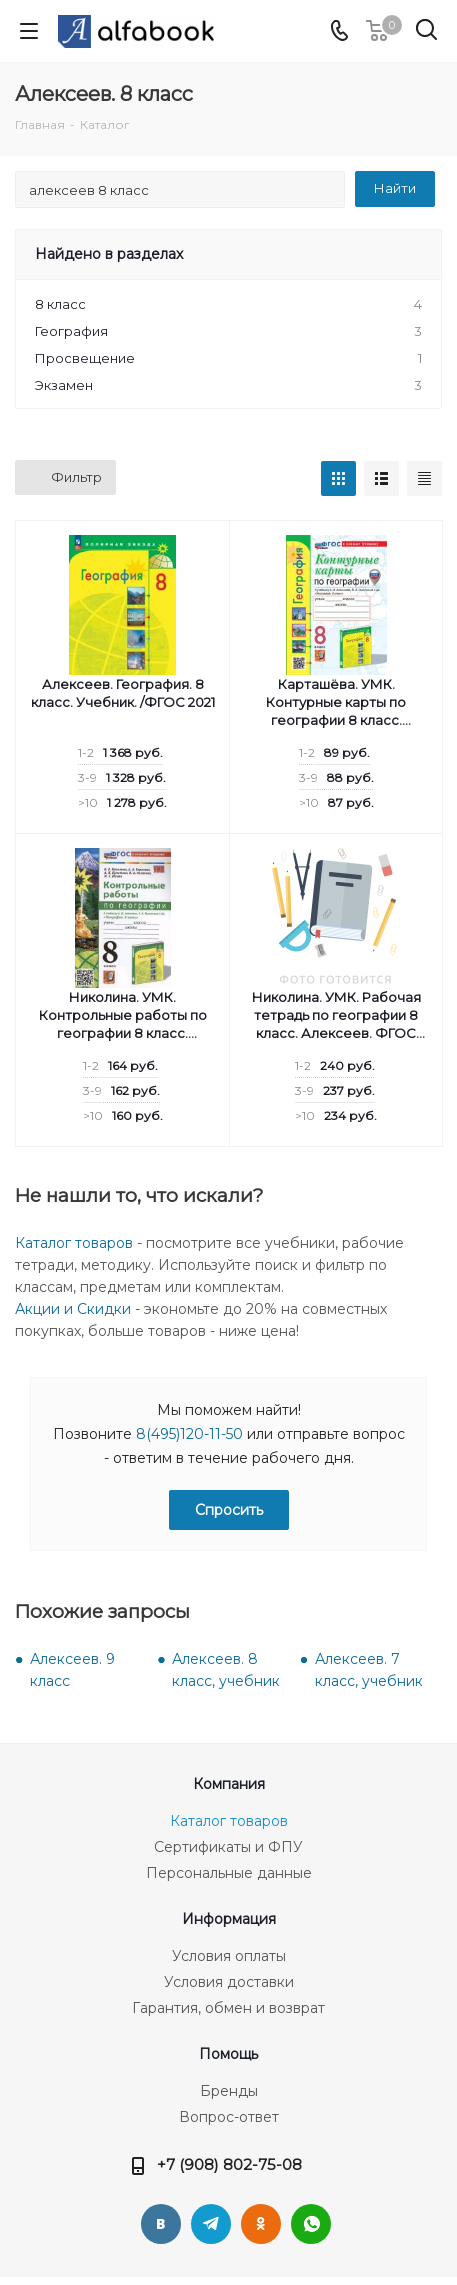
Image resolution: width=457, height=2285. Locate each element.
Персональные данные (229, 1873)
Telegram (211, 2224)
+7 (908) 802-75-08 (229, 2164)
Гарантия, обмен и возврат (228, 2008)
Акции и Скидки (73, 1309)
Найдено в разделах (109, 254)
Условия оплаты (229, 1956)
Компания (229, 1784)
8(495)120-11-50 (189, 1434)
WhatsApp (311, 2224)
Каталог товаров (74, 1243)
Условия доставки (229, 1982)
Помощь (228, 2054)
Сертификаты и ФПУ (228, 1847)
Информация (229, 1919)
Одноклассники (261, 2224)
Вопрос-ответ (229, 2117)
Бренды (229, 2091)
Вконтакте (161, 2224)
